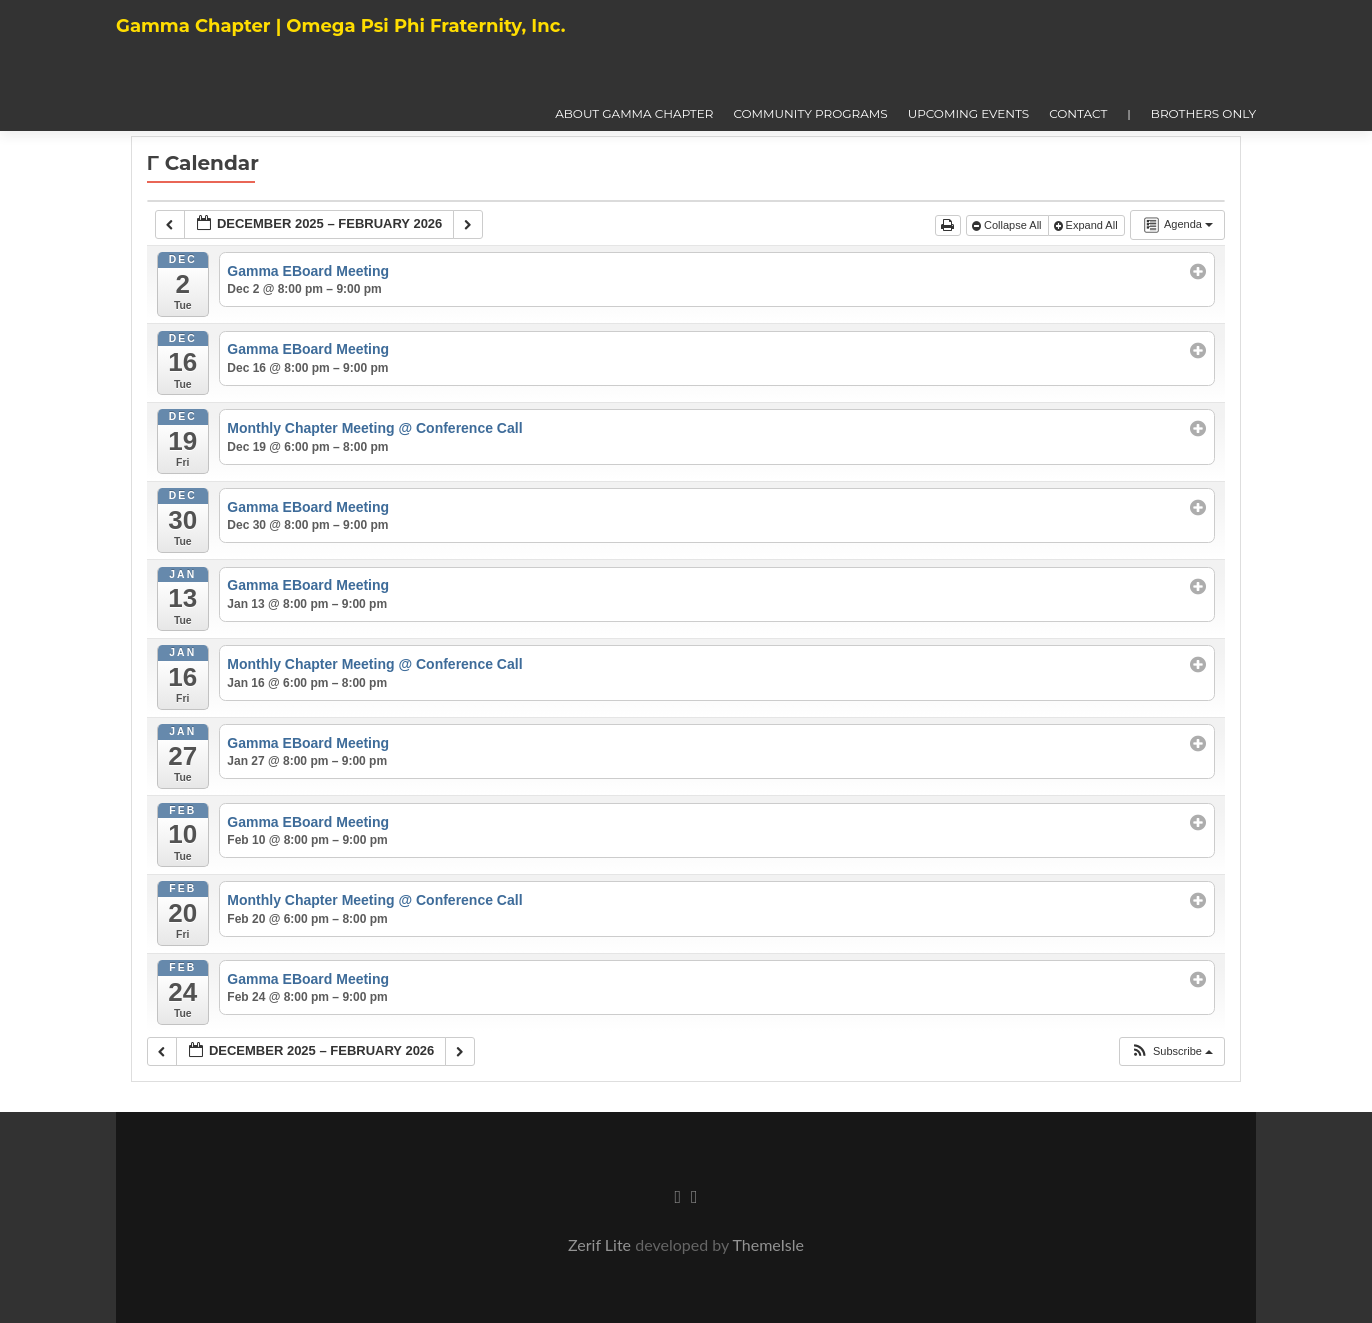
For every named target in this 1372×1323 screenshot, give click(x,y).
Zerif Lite (601, 1244)
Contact (1078, 113)
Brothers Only (1203, 113)
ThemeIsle (767, 1244)
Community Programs (810, 113)
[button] (1171, 1051)
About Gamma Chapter (634, 113)
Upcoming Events (969, 113)
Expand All (1087, 225)
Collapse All (1008, 225)
